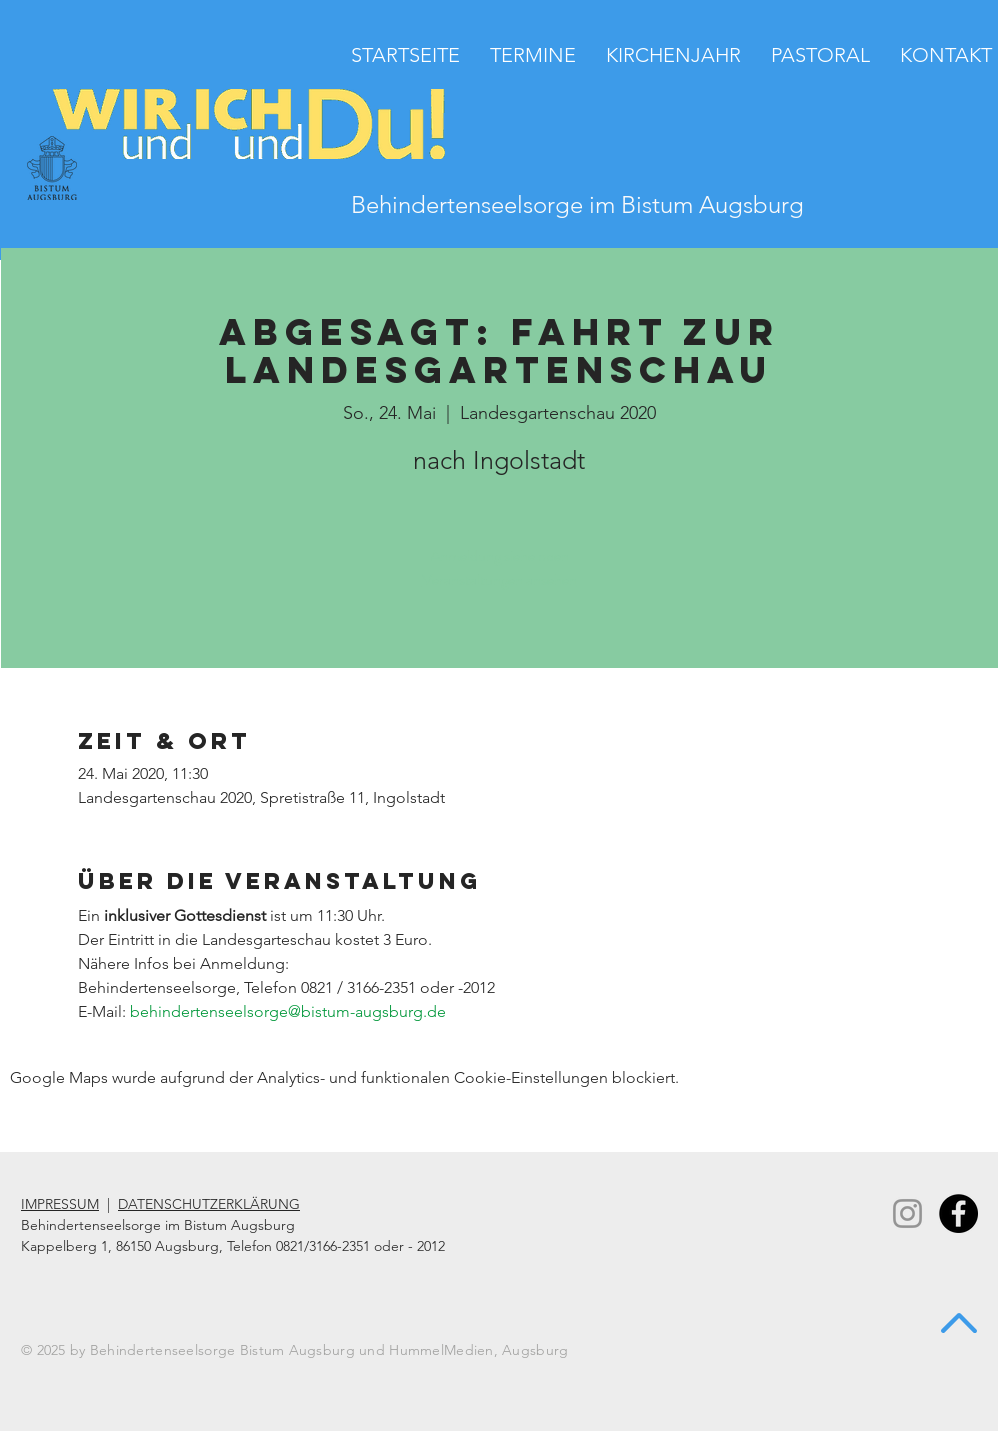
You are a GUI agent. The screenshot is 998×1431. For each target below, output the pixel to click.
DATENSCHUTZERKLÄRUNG (209, 1204)
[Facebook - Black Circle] (958, 1213)
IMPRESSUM (60, 1204)
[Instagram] (907, 1213)
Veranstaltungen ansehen (499, 579)
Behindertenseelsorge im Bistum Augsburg (577, 204)
